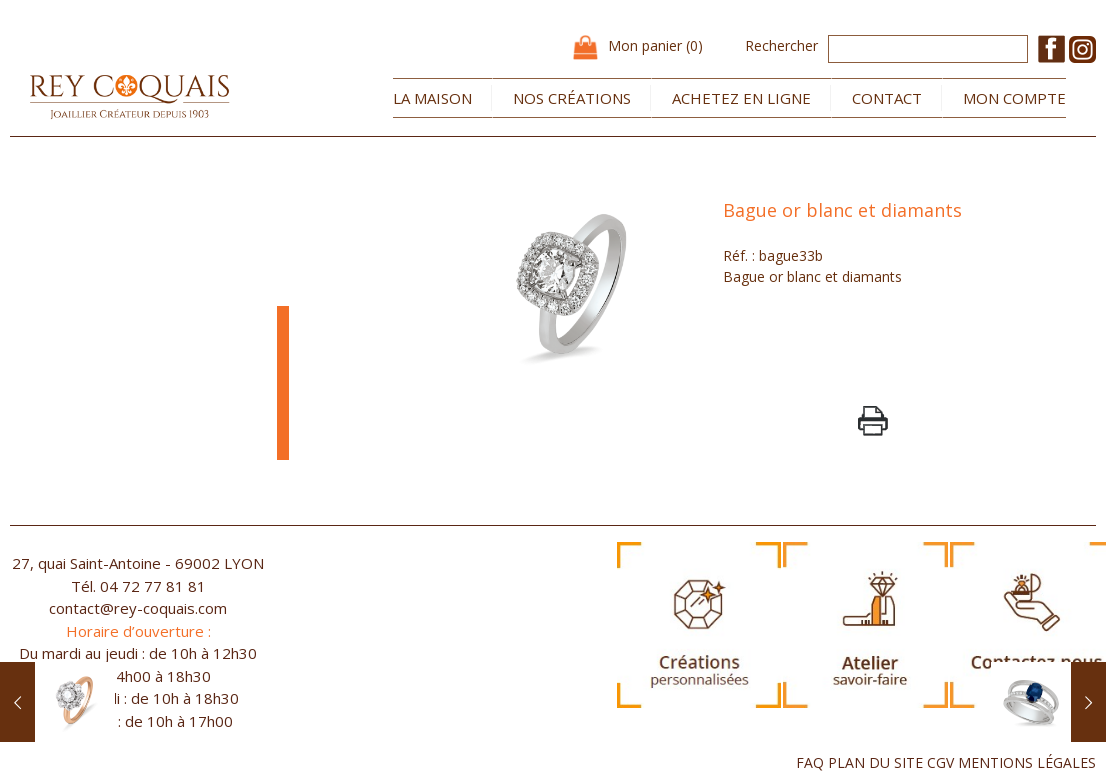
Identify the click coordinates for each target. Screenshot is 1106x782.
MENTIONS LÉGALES (1027, 762)
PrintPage (873, 421)
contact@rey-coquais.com (138, 608)
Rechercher (781, 45)
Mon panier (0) (655, 45)
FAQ (810, 762)
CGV (940, 762)
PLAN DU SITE (875, 762)
